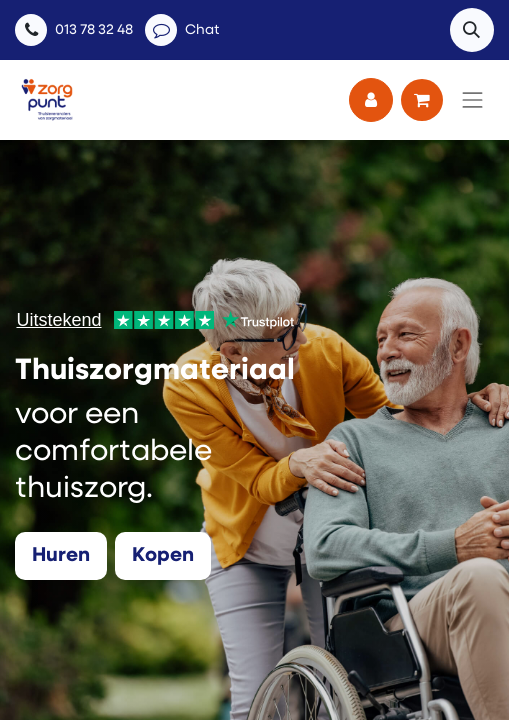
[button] (472, 30)
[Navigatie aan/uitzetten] (473, 100)
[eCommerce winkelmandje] (422, 100)
